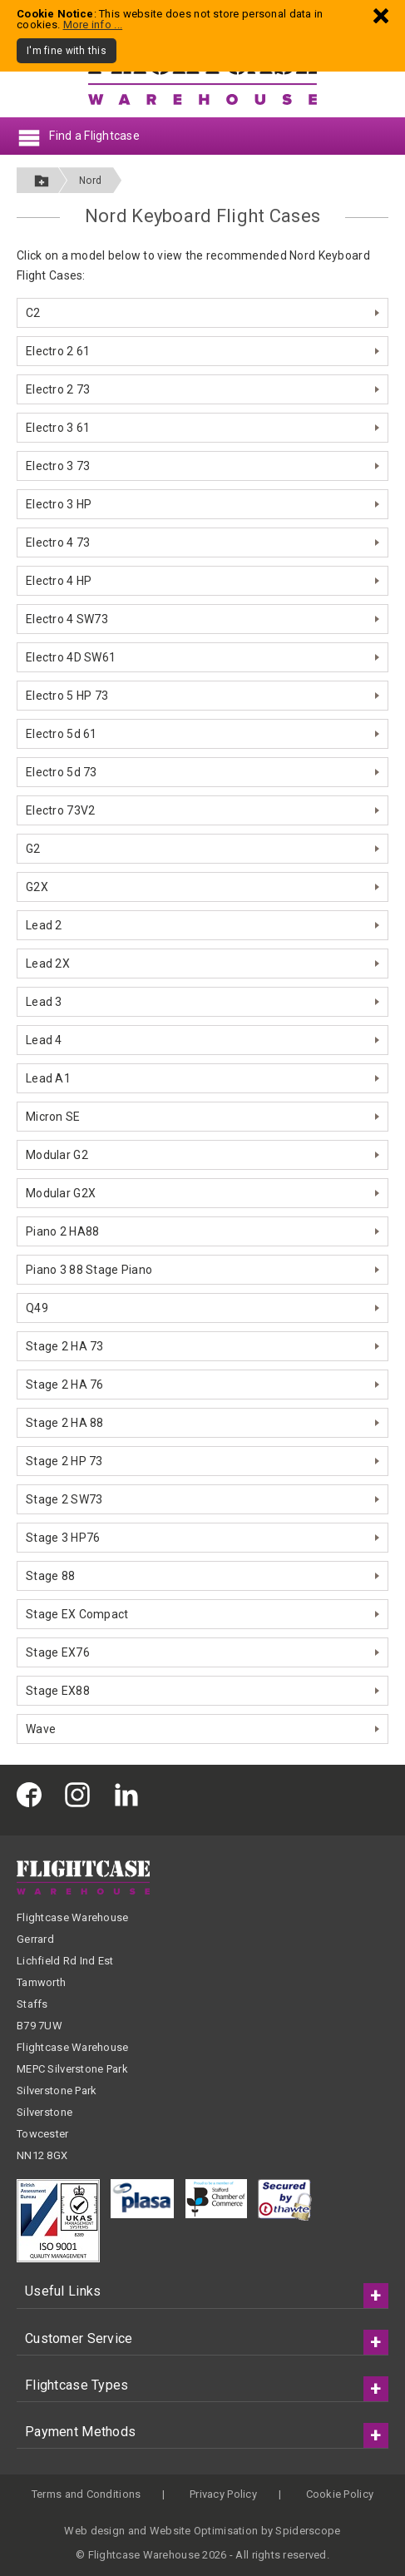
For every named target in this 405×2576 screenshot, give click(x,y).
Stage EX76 (58, 1652)
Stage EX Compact (77, 1614)
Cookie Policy (340, 2494)
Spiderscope (307, 2530)
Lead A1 (48, 1078)
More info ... (93, 24)
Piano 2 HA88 (62, 1231)
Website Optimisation (204, 2530)
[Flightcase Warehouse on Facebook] (33, 1793)
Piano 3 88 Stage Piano (89, 1269)
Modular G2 (57, 1155)
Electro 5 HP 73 (67, 695)
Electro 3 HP (58, 504)
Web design (94, 2530)
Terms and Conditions (86, 2494)
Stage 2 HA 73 (65, 1346)
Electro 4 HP (58, 580)
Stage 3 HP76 (63, 1537)
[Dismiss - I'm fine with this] (380, 15)
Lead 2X (48, 963)
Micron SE (53, 1116)
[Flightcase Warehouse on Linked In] (130, 1793)
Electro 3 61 (58, 427)
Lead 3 (44, 1001)
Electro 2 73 (58, 389)
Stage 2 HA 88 (65, 1422)
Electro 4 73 (58, 542)
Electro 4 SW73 (67, 619)
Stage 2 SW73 (64, 1499)
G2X (37, 887)
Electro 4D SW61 (71, 657)
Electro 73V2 (60, 810)
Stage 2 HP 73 (64, 1461)
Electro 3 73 (58, 466)
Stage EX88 (58, 1690)
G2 (33, 848)
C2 (33, 313)
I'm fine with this (66, 51)
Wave (41, 1729)
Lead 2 (44, 925)
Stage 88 (50, 1576)
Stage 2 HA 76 (65, 1384)
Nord (90, 180)
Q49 (37, 1308)
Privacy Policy (223, 2494)
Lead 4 (44, 1040)
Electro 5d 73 (61, 772)
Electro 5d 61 (61, 734)
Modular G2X (61, 1193)
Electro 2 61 (58, 351)
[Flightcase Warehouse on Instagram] (81, 1793)
